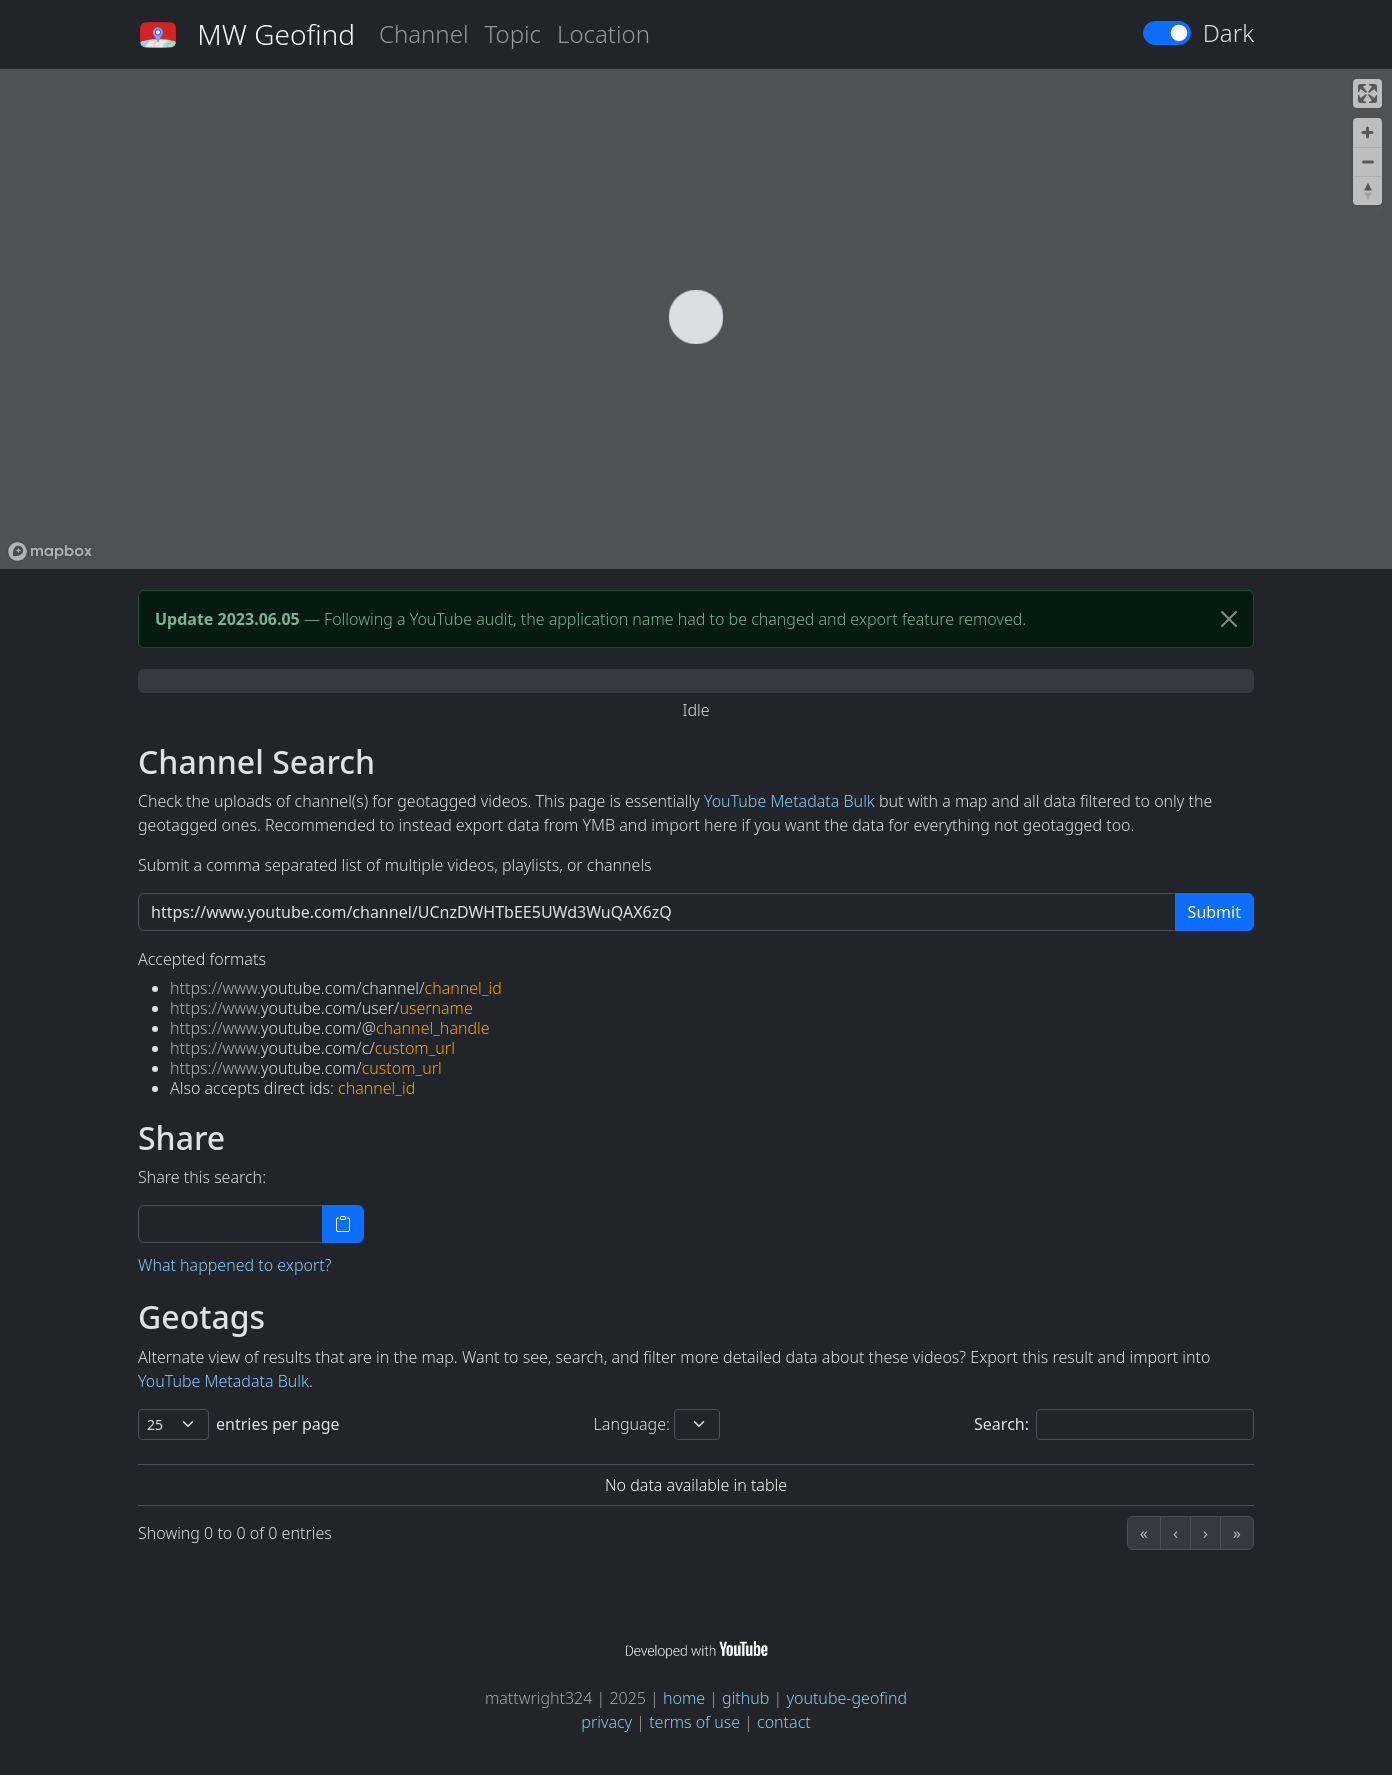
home (684, 1698)
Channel (423, 33)
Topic (512, 33)
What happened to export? (234, 1265)
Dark (1228, 32)
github (745, 1698)
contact (784, 1722)
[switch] (1167, 33)
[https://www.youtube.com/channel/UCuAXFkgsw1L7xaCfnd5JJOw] (657, 912)
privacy (606, 1722)
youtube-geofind (846, 1698)
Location (603, 33)
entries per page (278, 1424)
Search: (1001, 1424)
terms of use (694, 1722)
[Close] (1229, 619)
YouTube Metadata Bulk (789, 801)
